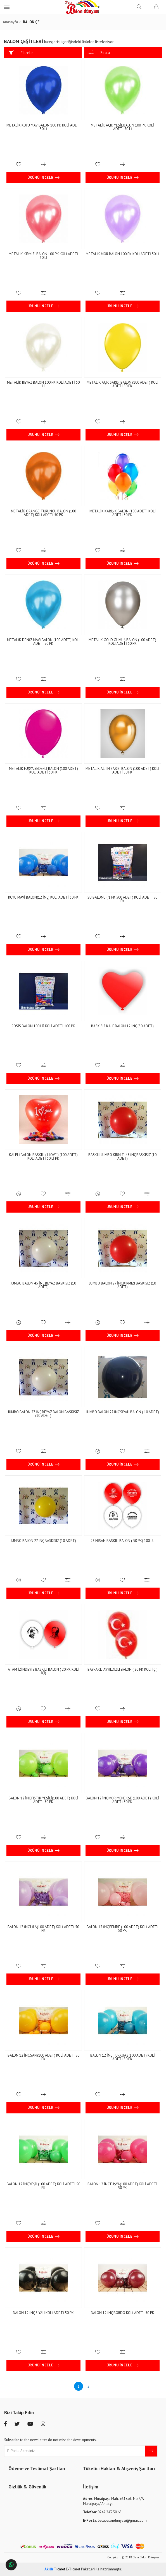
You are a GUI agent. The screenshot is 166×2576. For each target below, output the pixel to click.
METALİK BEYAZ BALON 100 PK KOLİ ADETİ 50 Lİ (43, 384)
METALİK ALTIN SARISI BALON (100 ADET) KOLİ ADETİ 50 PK (122, 770)
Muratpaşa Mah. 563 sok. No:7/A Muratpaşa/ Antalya (113, 2501)
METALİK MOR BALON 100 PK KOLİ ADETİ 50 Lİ (122, 254)
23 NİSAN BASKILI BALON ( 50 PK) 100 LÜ (123, 1540)
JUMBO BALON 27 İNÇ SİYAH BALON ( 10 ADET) (122, 1412)
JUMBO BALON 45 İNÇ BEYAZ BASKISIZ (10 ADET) (43, 1285)
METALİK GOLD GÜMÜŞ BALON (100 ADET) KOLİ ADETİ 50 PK (122, 641)
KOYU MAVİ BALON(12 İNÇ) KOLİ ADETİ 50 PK (43, 897)
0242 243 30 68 (102, 2512)
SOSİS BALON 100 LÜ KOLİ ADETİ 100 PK (43, 1026)
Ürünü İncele (43, 177)
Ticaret (54, 2569)
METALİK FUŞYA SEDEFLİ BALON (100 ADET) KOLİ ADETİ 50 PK (43, 770)
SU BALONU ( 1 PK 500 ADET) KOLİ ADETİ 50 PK (122, 899)
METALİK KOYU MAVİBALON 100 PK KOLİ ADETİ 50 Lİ (43, 127)
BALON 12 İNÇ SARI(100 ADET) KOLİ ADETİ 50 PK (43, 2057)
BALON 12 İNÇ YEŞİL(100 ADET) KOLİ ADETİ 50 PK (43, 2186)
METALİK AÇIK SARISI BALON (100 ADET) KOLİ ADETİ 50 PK (122, 384)
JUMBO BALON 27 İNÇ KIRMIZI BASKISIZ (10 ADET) (122, 1285)
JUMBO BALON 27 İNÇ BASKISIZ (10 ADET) (43, 1540)
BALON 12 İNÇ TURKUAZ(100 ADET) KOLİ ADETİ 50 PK (122, 2057)
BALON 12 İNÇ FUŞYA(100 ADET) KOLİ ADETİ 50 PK (122, 2186)
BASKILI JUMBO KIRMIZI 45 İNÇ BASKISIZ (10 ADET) (122, 1156)
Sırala (99, 52)
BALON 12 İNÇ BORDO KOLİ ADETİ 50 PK (122, 2312)
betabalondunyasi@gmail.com (115, 2520)
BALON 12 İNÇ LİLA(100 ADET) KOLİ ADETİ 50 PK (43, 1929)
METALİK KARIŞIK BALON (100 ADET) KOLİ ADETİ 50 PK (122, 513)
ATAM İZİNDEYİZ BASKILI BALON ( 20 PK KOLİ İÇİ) (43, 1671)
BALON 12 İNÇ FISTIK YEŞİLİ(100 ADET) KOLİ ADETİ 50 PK (43, 1800)
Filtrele (21, 52)
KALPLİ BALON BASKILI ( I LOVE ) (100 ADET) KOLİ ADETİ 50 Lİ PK (43, 1156)
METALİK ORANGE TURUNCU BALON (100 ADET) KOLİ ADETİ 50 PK (43, 513)
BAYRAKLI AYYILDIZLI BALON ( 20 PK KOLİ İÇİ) (122, 1669)
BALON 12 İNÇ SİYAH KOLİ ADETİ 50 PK (43, 2312)
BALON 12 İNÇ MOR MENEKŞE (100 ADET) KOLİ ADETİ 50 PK (122, 1800)
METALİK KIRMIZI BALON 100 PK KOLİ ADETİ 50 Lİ (43, 256)
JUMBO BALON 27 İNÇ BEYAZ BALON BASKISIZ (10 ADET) (43, 1414)
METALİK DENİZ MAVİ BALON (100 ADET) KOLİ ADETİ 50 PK (43, 641)
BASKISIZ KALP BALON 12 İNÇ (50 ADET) (122, 1026)
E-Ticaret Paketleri (80, 2569)
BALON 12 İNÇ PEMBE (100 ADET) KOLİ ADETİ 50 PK (122, 1929)
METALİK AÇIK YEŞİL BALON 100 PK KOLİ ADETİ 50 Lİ (122, 127)
